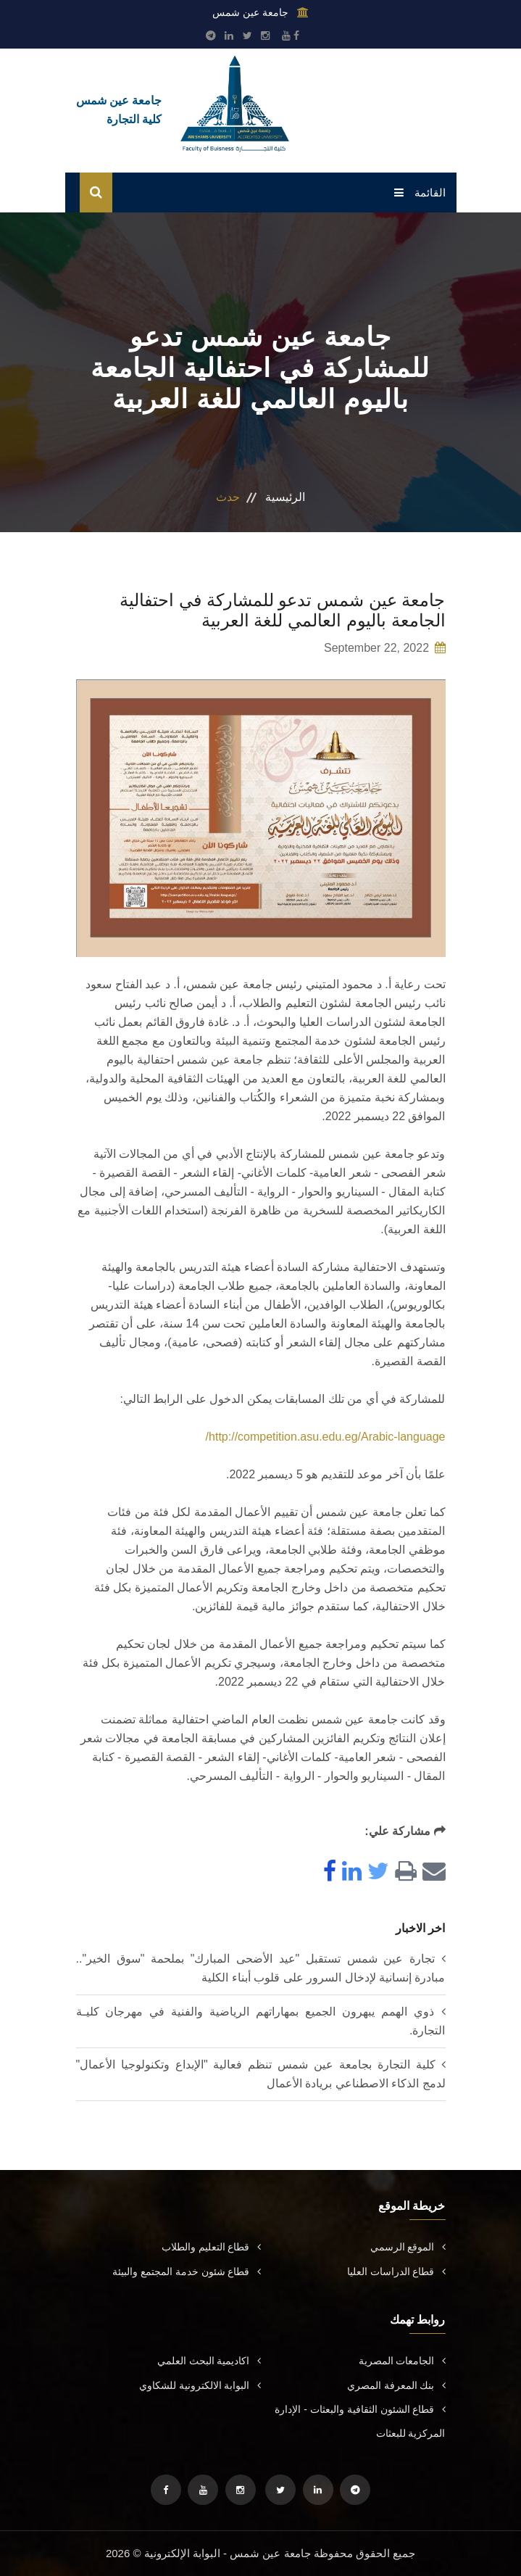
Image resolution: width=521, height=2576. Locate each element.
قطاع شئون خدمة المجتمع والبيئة (186, 2271)
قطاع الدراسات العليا (396, 2271)
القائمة (419, 192)
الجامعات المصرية (402, 2360)
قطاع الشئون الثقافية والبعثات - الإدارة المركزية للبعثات (360, 2421)
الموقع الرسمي (408, 2247)
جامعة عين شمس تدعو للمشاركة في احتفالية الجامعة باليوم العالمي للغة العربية (282, 610)
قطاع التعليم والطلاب (211, 2247)
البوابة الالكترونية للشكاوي (200, 2385)
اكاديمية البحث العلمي (209, 2360)
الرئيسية (285, 497)
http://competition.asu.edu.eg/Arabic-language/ (326, 1436)
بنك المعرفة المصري (396, 2385)
